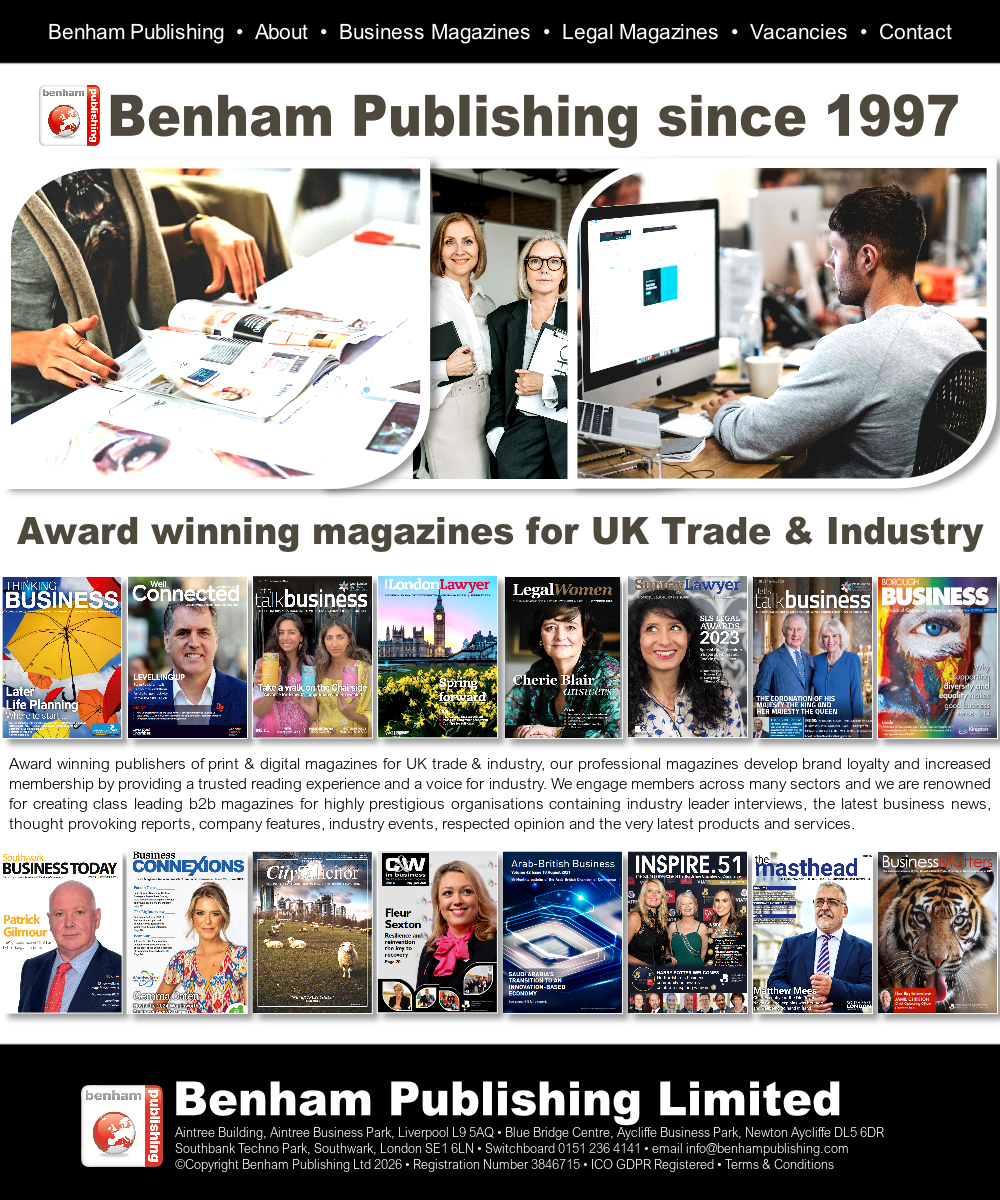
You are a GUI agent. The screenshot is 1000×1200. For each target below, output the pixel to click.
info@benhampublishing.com (767, 1148)
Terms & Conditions (779, 1164)
